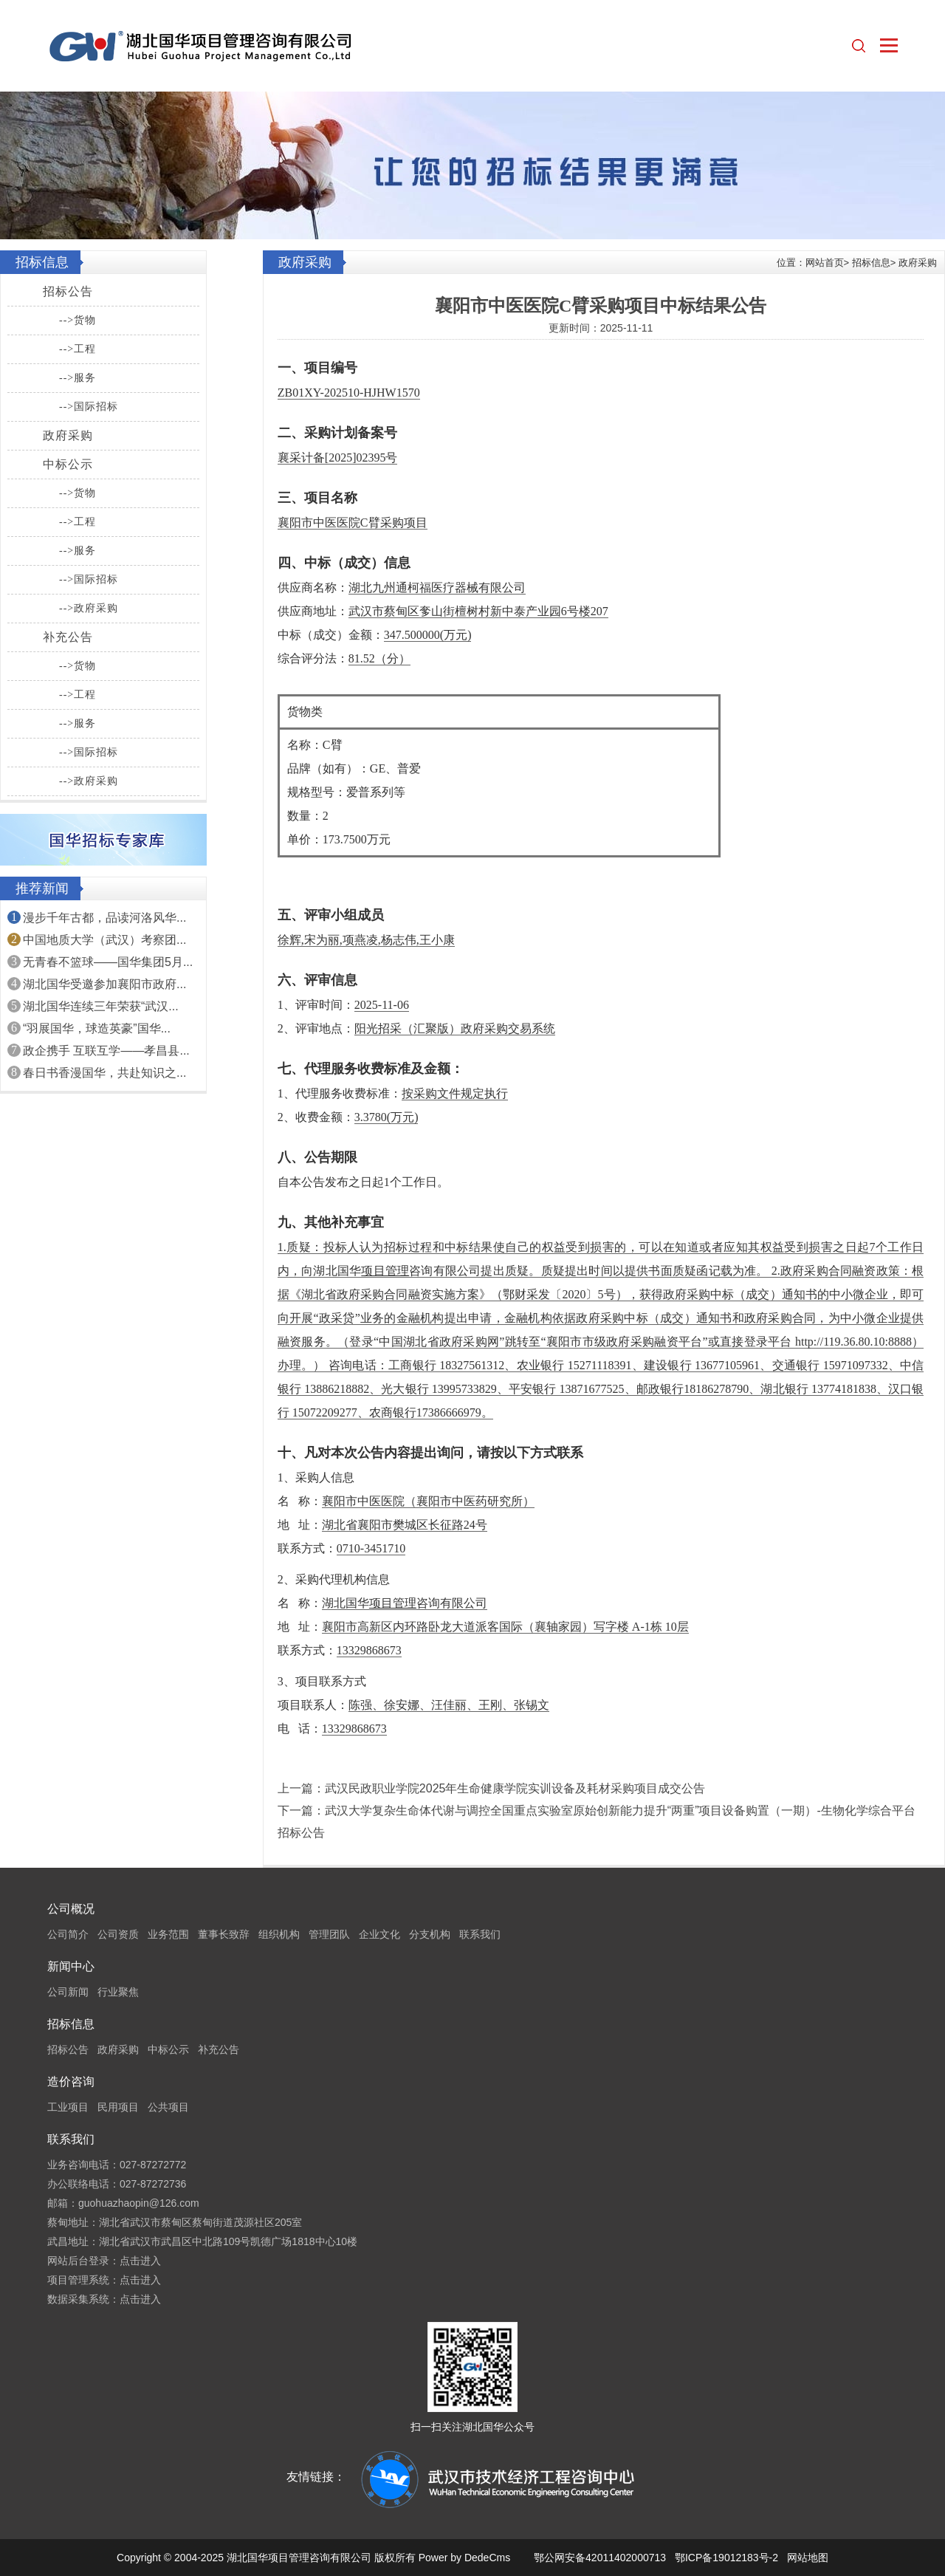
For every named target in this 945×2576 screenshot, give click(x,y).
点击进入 (140, 2261)
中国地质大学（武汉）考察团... (104, 940)
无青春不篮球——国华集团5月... (108, 962)
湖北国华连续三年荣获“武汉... (101, 1006)
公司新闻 (68, 1992)
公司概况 (70, 1908)
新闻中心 (70, 1966)
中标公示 (68, 464)
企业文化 (379, 1934)
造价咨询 (70, 2081)
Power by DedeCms (465, 2557)
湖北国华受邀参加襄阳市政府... (104, 984)
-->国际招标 (88, 406)
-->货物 (77, 320)
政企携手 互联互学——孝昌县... (106, 1050)
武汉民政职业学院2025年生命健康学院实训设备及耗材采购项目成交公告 (515, 1788)
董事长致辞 (224, 1934)
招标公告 (68, 291)
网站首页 (824, 262)
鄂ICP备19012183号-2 (726, 2557)
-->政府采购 (88, 608)
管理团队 (329, 1934)
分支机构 (429, 1934)
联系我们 (480, 1934)
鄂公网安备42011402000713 (600, 2557)
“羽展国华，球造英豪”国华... (97, 1028)
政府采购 (68, 435)
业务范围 (168, 1934)
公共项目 (168, 2107)
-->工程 (77, 348)
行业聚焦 (118, 1992)
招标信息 (871, 262)
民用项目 (118, 2107)
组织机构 (279, 1934)
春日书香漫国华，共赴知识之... (104, 1072)
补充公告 (68, 637)
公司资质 (118, 1934)
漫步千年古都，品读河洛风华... (104, 917)
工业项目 (68, 2107)
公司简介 (68, 1934)
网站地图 (807, 2557)
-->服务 (77, 377)
